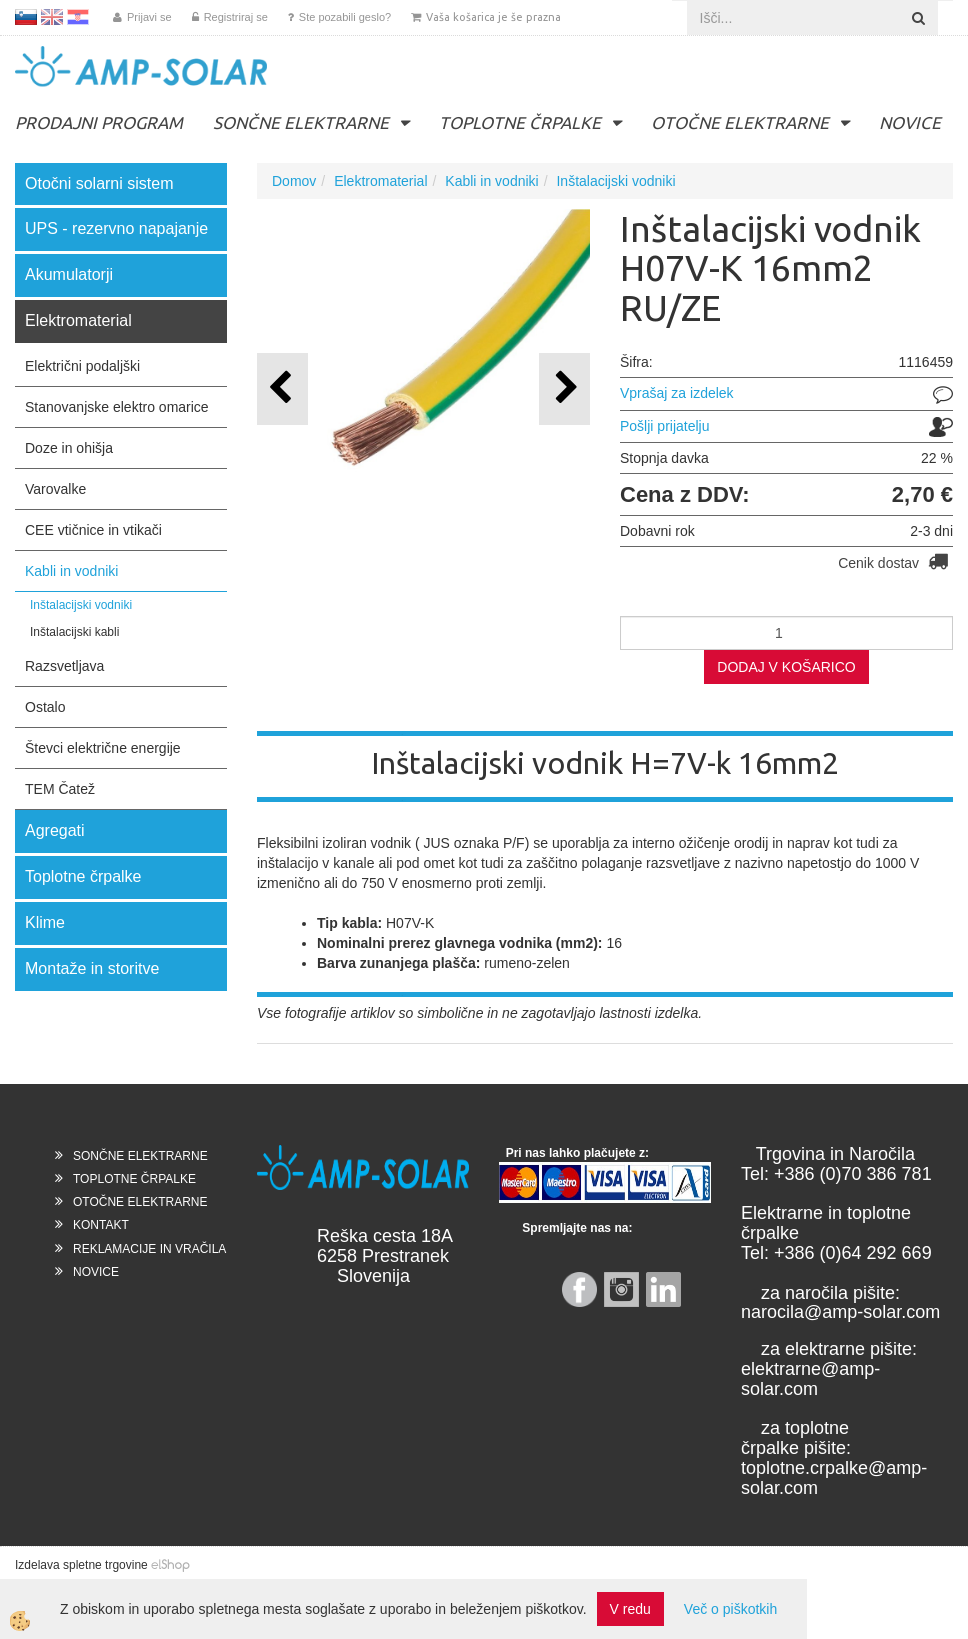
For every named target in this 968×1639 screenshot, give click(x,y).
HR (78, 17)
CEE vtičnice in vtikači (93, 530)
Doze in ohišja (69, 448)
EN (52, 17)
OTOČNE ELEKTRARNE (740, 122)
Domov (294, 181)
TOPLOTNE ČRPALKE (520, 122)
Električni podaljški (82, 366)
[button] (564, 388)
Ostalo (45, 707)
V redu (630, 1609)
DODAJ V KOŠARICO (786, 667)
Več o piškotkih (730, 1609)
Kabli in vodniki (71, 571)
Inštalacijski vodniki (81, 605)
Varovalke (55, 489)
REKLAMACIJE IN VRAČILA (149, 1249)
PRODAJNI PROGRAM (99, 122)
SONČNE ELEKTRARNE (301, 122)
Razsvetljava (64, 666)
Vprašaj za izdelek (677, 393)
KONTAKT (101, 1225)
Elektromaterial (380, 181)
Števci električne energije (103, 748)
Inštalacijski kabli (74, 632)
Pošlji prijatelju (664, 426)
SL (26, 17)
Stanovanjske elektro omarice (117, 407)
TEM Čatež (60, 789)
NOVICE (910, 122)
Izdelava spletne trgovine (81, 1565)
